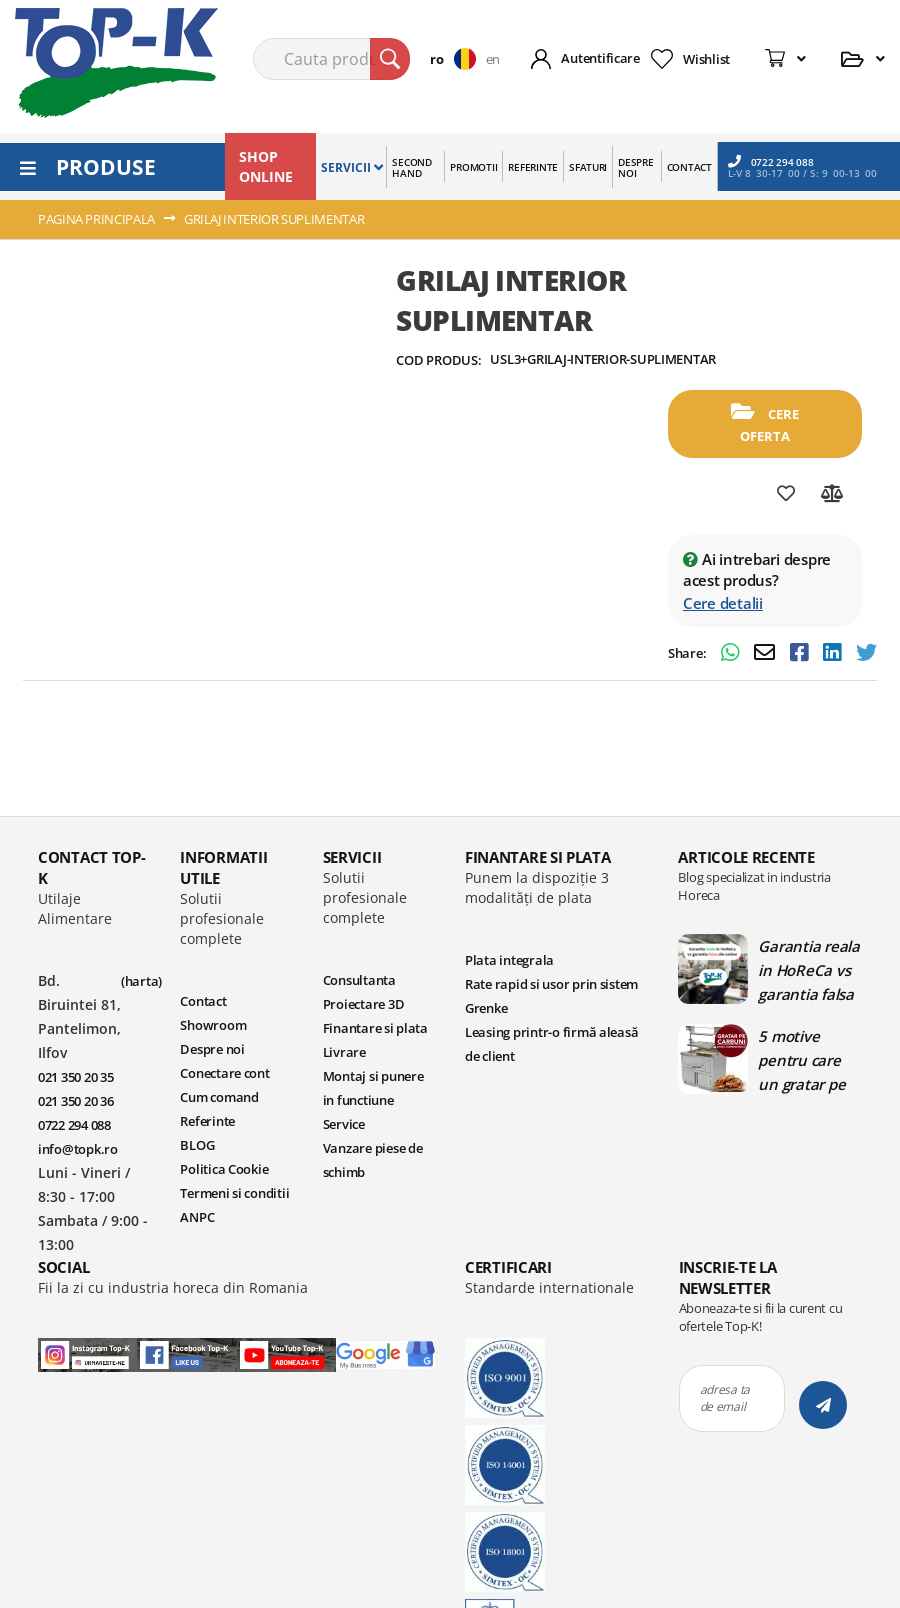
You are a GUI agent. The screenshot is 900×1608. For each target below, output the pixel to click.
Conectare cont (224, 1073)
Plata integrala (509, 960)
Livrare (344, 1052)
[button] (457, 59)
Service (344, 1124)
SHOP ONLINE (266, 166)
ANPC (197, 1217)
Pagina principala (96, 219)
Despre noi (212, 1049)
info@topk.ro (78, 1149)
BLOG (197, 1145)
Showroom (213, 1025)
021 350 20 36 (76, 1101)
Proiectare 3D (364, 1004)
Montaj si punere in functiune (373, 1088)
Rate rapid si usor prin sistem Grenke (551, 996)
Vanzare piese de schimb (373, 1160)
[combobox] (331, 59)
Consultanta (359, 980)
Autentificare (600, 58)
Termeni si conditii (234, 1193)
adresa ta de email (725, 1398)
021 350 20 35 (76, 1077)
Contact (203, 1001)
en (493, 59)
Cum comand (219, 1097)
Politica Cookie (224, 1169)
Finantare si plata (375, 1028)
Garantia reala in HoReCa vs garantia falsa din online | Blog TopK (808, 970)
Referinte (207, 1121)
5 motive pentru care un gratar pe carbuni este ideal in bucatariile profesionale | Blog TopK (807, 1060)
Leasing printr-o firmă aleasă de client (551, 1044)
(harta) (141, 981)
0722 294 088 (771, 161)
